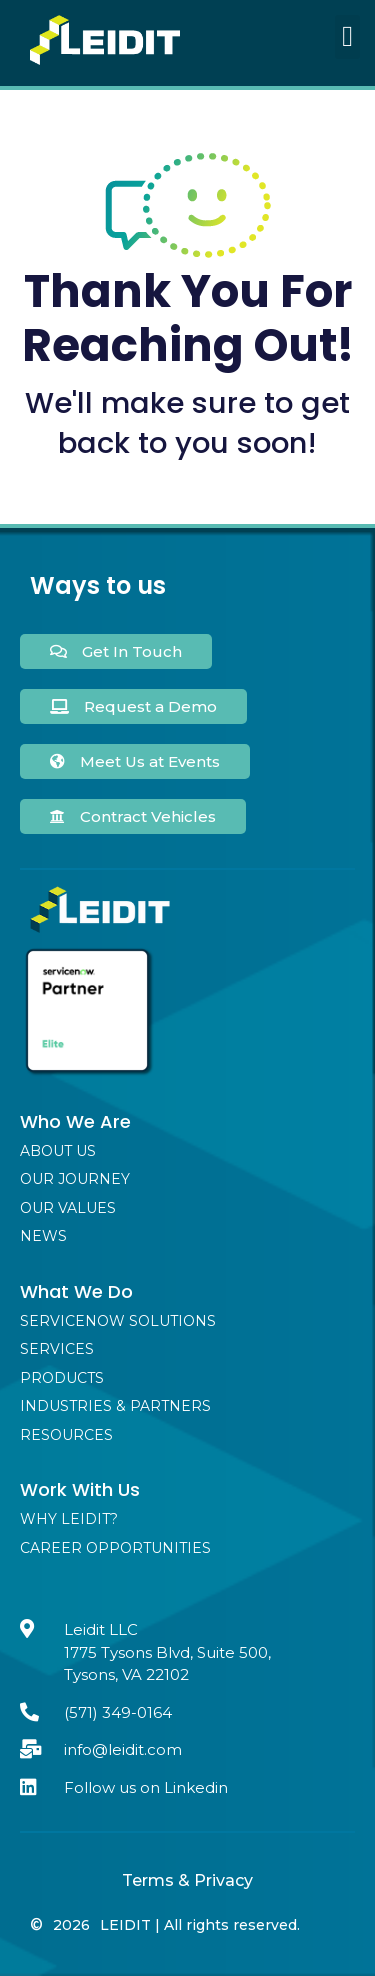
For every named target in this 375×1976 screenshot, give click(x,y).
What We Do (76, 1291)
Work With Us (80, 1489)
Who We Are (75, 1121)
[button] (347, 37)
